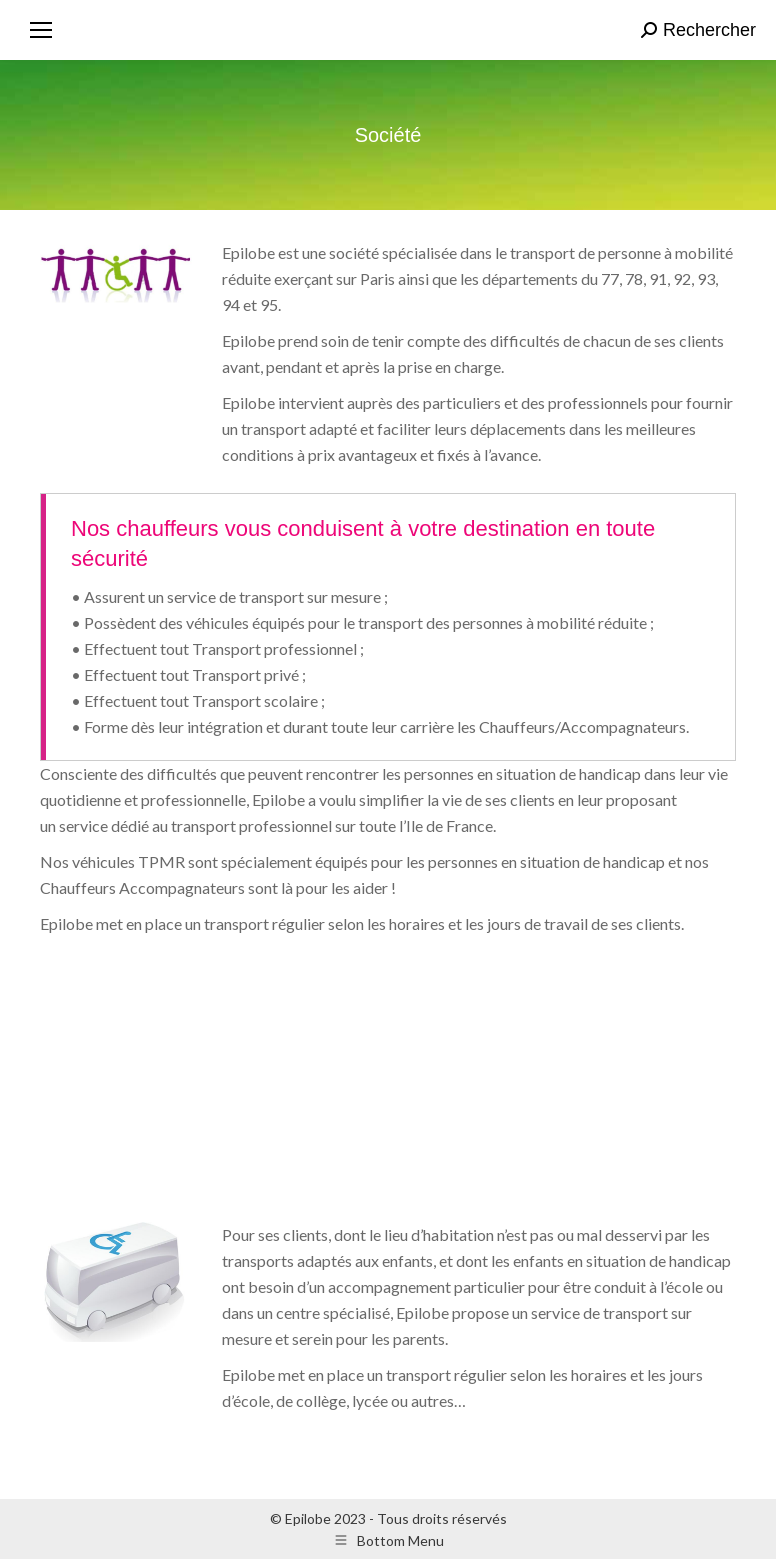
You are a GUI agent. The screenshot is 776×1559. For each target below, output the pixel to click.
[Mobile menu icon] (41, 30)
